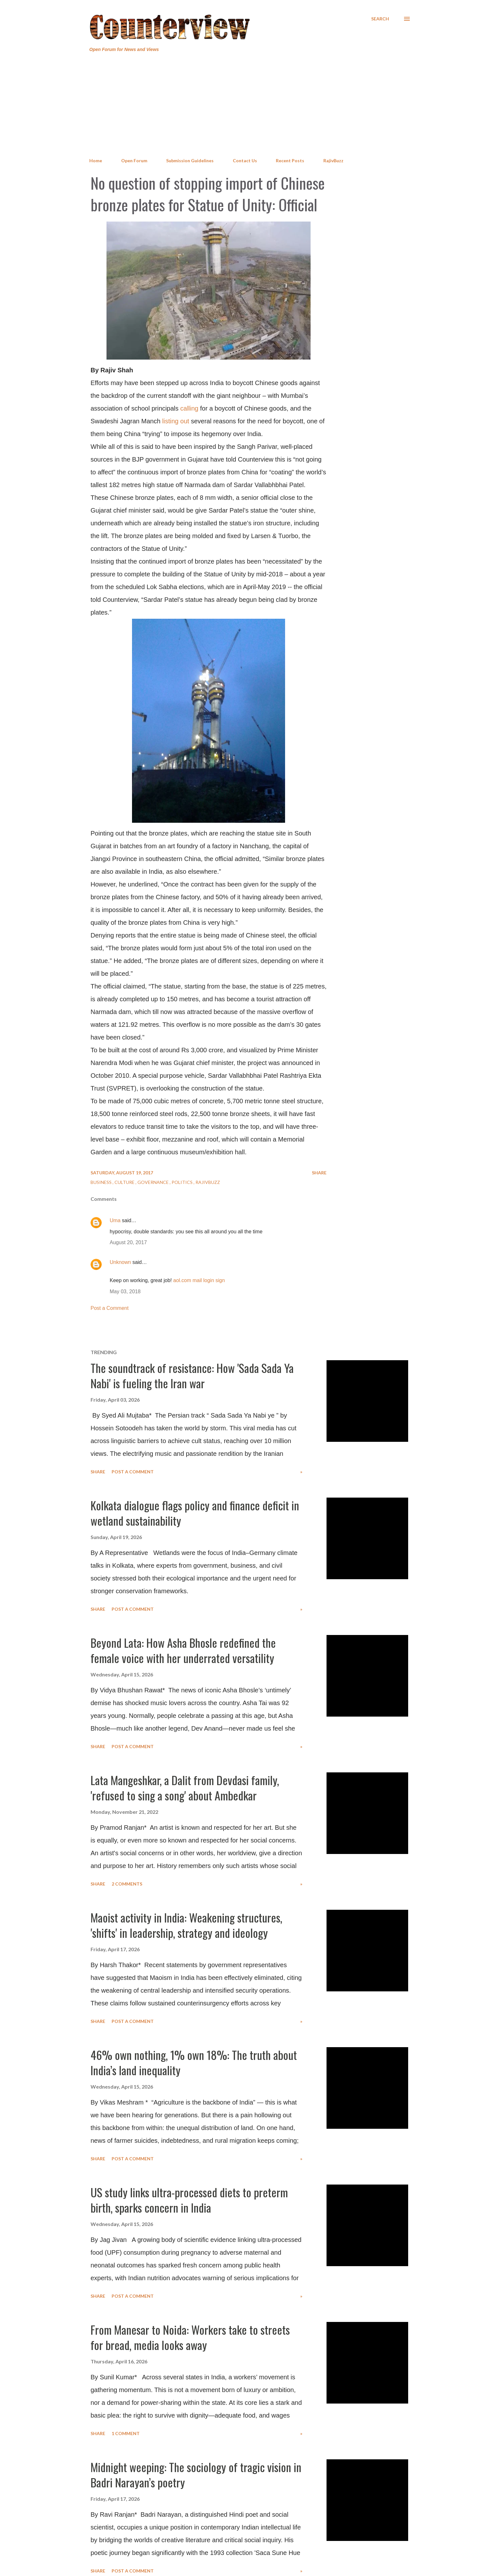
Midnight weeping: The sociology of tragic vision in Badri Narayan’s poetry (196, 2474)
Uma (115, 1220)
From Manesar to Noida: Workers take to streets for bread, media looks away (190, 2337)
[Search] (380, 19)
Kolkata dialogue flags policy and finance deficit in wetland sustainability (195, 1513)
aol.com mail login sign (199, 1280)
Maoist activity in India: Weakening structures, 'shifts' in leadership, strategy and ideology (186, 1925)
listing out (175, 421)
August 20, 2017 (128, 1242)
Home (95, 160)
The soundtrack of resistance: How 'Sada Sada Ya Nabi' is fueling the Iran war (192, 1375)
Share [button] (319, 1172)
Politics (183, 1182)
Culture (125, 1182)
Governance (153, 1182)
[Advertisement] (250, 105)
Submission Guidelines (190, 160)
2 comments (127, 1883)
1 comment (126, 2433)
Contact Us (245, 160)
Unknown (120, 1262)
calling (189, 408)
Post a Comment (110, 1308)
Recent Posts (290, 160)
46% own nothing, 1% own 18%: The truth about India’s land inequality (194, 2062)
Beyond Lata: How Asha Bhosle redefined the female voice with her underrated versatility (183, 1650)
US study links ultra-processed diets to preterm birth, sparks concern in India (189, 2200)
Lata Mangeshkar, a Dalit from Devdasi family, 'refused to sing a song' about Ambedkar (185, 1787)
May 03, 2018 (125, 1291)
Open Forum (134, 160)
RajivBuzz (333, 160)
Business (102, 1182)
